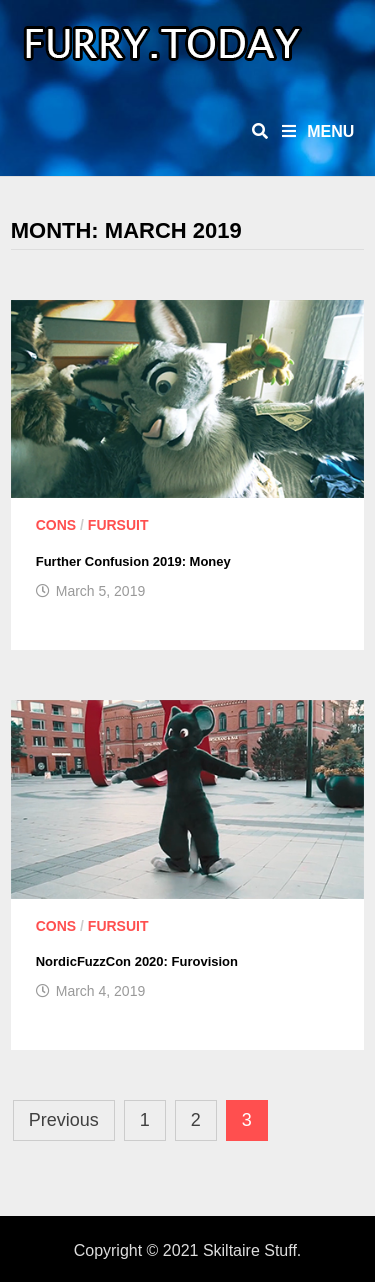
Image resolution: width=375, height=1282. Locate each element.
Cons (56, 525)
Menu (318, 131)
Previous (64, 1120)
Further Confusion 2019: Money (133, 561)
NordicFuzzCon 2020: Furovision (137, 961)
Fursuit (118, 525)
